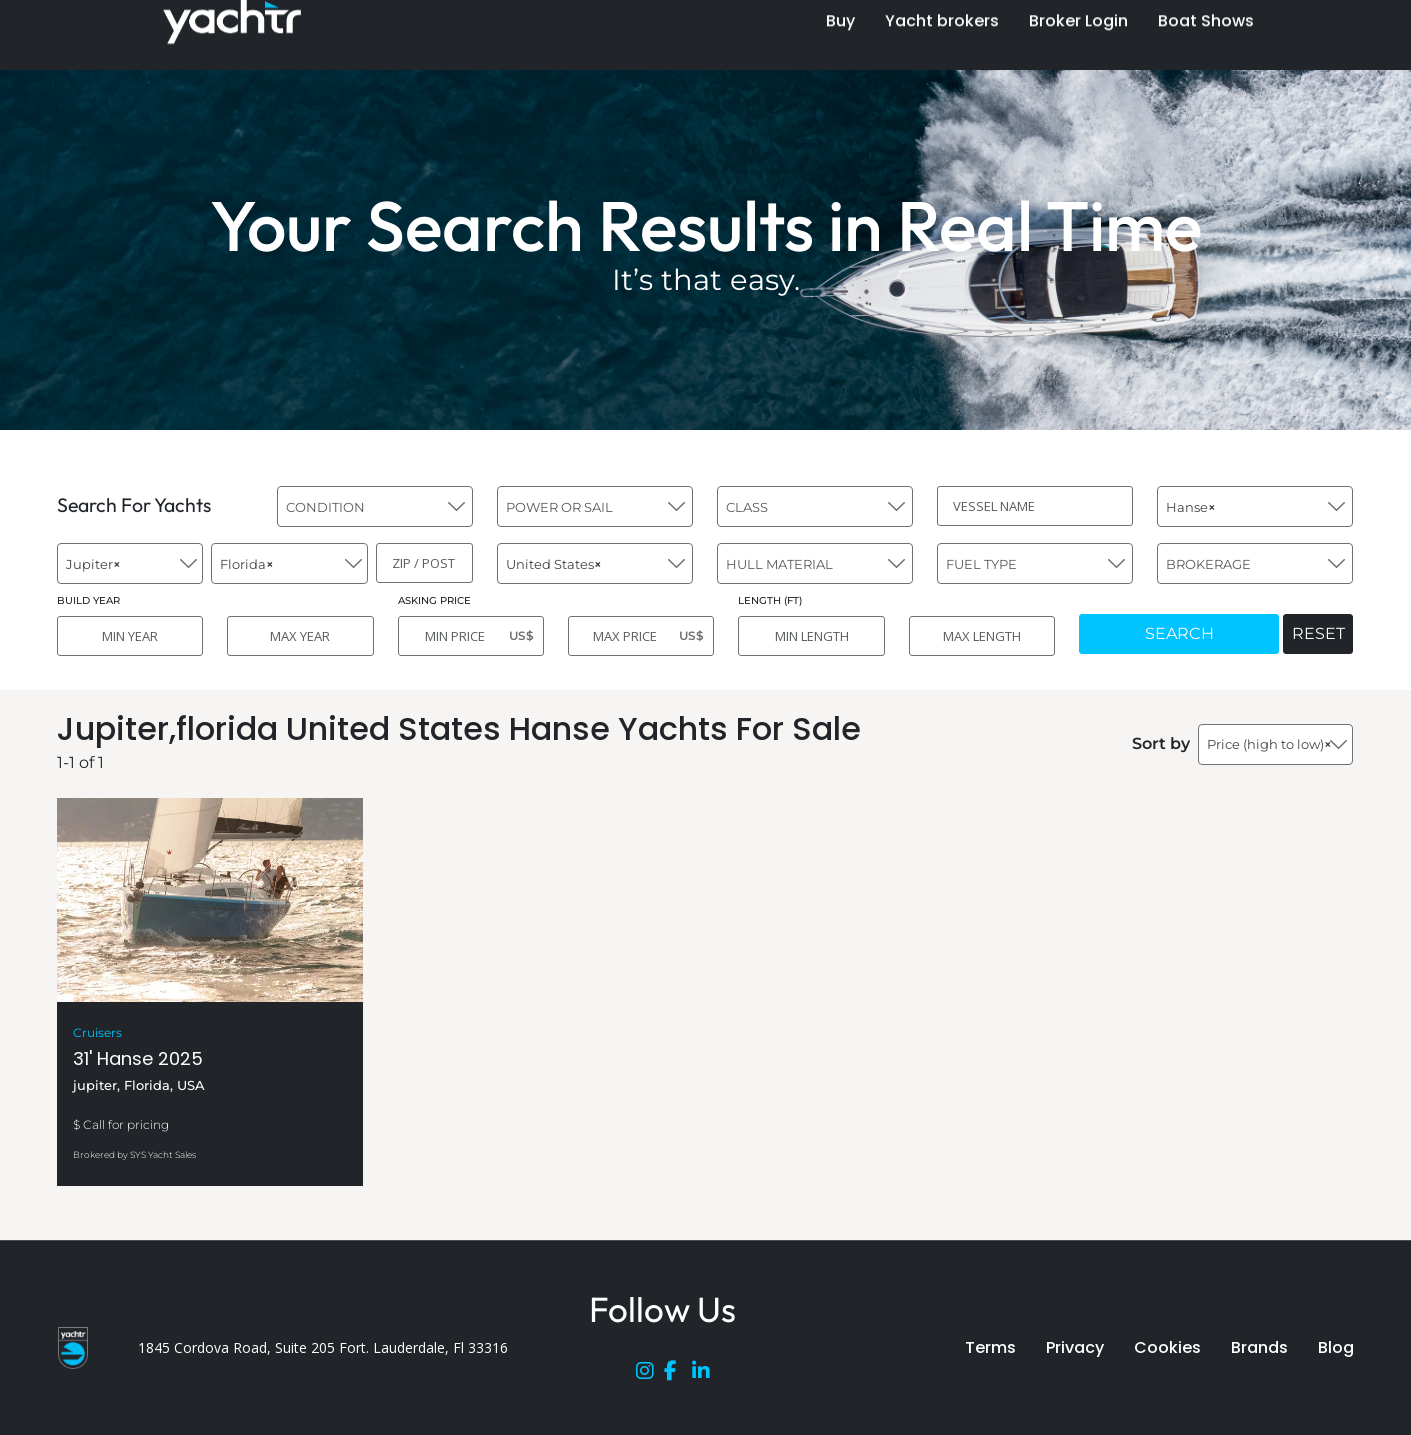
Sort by (1161, 743)
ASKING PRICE (434, 600)
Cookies (1167, 1347)
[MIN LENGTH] (811, 636)
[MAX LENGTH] (982, 636)
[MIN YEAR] (130, 636)
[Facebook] (678, 1375)
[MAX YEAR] (300, 636)
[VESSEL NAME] (1035, 506)
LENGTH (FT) (770, 600)
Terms (990, 1347)
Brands (1259, 1347)
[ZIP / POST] (424, 563)
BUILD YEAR (88, 600)
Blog (1336, 1347)
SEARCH (1179, 633)
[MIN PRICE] (471, 636)
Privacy (1075, 1347)
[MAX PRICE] (641, 636)
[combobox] (375, 506)
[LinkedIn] (706, 1375)
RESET (1318, 633)
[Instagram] (650, 1375)
